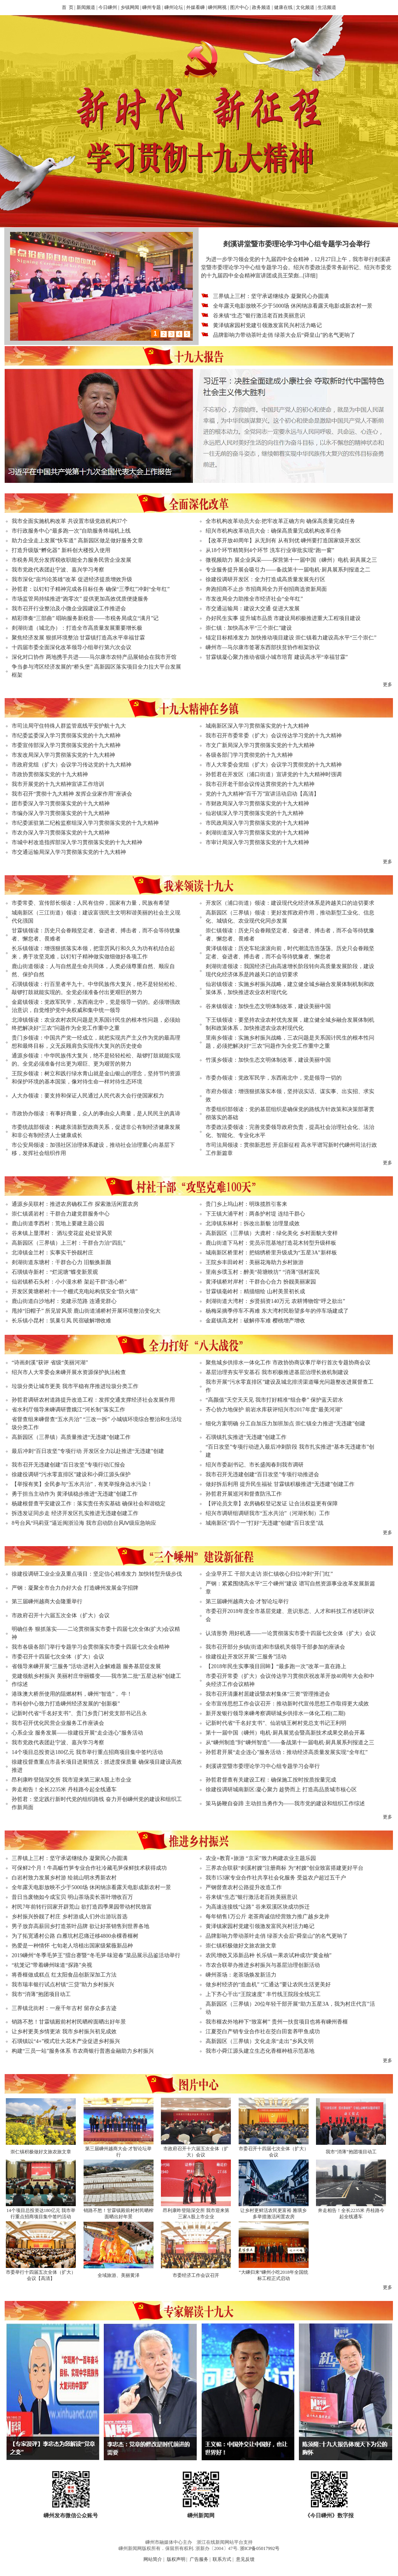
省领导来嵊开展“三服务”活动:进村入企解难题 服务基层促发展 (86, 1666)
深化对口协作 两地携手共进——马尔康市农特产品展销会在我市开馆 (94, 657)
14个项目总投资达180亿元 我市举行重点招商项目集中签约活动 (87, 1752)
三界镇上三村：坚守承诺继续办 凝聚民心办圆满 (271, 296)
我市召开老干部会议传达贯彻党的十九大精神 (260, 784)
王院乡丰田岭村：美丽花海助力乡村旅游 (255, 1262)
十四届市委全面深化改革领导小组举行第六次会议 (71, 647)
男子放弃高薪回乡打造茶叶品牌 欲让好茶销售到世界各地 (80, 1926)
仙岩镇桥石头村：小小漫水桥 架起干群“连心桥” (69, 1282)
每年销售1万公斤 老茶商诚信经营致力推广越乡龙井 (268, 1916)
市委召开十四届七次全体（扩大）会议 (58, 1657)
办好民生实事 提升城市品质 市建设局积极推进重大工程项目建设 (283, 618)
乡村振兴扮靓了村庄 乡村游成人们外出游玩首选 (69, 1916)
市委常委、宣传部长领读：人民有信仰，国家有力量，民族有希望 (90, 903)
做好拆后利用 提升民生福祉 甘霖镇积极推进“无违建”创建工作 (280, 1484)
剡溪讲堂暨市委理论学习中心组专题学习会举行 (263, 1766)
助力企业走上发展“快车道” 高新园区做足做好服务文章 (77, 540)
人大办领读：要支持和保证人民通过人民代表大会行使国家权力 (88, 1096)
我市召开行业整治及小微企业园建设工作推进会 (69, 608)
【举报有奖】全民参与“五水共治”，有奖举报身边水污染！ (82, 1484)
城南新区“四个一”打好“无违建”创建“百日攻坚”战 (264, 1523)
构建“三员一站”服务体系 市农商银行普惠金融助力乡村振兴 (83, 2051)
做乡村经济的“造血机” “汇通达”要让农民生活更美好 (268, 1984)
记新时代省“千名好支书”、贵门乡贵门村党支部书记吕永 (79, 1713)
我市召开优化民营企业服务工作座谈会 (58, 1723)
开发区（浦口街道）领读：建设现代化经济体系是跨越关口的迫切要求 (290, 903)
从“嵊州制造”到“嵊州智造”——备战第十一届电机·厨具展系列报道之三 (290, 1742)
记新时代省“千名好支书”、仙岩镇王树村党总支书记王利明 (276, 1723)
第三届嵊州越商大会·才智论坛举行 (247, 1601)
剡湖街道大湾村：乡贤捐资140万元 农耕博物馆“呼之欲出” (275, 1301)
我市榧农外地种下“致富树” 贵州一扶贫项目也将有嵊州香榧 (277, 2022)
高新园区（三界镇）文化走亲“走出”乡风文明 (260, 2041)
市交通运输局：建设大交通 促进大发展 (253, 608)
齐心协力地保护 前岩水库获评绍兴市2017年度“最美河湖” (274, 1410)
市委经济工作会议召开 (196, 2275)
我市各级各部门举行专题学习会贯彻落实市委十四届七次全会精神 (90, 1647)
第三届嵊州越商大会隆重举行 (47, 1601)
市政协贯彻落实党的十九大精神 (50, 774)
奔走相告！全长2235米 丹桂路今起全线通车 (64, 1789)
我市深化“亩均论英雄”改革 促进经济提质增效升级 (72, 579)
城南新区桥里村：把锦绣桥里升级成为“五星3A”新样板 (271, 1253)
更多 (387, 684)
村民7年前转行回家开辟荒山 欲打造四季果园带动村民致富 (82, 1907)
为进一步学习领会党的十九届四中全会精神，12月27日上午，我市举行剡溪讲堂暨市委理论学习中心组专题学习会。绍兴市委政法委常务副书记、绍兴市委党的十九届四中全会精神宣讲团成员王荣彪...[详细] (296, 267)
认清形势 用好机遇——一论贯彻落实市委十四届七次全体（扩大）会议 (291, 1633)
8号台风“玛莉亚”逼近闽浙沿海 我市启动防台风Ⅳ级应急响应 (84, 1523)
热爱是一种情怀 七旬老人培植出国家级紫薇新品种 (72, 1946)
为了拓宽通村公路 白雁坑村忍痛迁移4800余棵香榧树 (75, 1936)
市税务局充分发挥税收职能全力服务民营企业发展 (71, 560)
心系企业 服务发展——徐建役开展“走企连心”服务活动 (77, 1733)
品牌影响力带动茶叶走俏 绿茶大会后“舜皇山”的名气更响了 (284, 335)
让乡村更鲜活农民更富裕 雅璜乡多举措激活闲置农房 (273, 2213)
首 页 (67, 7)
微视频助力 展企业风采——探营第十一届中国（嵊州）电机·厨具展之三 (291, 560)
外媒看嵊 (195, 7)
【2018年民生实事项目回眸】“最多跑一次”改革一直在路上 (276, 1666)
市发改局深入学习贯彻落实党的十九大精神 (63, 755)
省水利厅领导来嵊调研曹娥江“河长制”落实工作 (68, 1410)
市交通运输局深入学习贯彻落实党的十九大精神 (69, 852)
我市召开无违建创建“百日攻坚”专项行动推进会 (262, 1474)
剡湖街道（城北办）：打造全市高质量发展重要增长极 (77, 628)
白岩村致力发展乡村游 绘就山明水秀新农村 (64, 1878)
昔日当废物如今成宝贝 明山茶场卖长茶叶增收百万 (72, 1897)
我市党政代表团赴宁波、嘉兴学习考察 (58, 570)
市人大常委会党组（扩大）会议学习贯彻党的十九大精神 (274, 765)
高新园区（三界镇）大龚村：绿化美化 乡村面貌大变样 (272, 1233)
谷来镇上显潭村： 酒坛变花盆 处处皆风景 (62, 1233)
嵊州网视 (217, 7)
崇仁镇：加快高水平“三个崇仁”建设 (249, 628)
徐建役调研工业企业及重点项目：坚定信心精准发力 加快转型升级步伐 (97, 1574)
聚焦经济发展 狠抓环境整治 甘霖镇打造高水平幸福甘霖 (78, 638)
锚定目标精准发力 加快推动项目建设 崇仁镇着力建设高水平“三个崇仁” (291, 638)
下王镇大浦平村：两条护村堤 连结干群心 (255, 1214)
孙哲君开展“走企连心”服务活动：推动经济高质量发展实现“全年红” (287, 1752)
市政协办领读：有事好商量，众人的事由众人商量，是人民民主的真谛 (96, 1113)
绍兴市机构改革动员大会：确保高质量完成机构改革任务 (274, 531)
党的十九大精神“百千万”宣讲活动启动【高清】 (262, 794)
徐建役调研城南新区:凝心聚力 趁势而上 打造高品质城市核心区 (281, 1789)
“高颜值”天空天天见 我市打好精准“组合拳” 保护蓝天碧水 (274, 1400)
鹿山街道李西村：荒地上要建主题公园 (58, 1223)
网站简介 (152, 2559)
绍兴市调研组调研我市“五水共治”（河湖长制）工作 (268, 1513)
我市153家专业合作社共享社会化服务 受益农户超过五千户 (276, 1878)
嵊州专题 (151, 7)
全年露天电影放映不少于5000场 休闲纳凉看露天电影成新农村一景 (292, 306)
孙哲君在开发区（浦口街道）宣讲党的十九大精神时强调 (274, 774)
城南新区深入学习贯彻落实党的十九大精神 (257, 726)
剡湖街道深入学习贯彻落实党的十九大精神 (257, 833)
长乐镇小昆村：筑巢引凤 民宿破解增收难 (61, 1321)
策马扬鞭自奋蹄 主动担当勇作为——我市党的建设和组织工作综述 (285, 1803)
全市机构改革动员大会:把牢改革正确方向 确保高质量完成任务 (280, 521)
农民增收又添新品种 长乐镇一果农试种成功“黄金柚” (269, 1955)
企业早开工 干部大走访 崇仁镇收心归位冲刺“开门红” (269, 1574)
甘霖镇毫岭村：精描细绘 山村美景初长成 (255, 1291)
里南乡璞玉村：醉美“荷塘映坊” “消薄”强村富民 (263, 1272)
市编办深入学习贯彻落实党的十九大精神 (61, 813)
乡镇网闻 (129, 7)
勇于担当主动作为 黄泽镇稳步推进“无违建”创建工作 (75, 1494)
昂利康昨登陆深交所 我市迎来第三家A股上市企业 (71, 1780)
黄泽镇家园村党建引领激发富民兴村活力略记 (267, 325)
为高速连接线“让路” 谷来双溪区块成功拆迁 (258, 1907)
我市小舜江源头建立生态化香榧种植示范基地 (260, 2051)
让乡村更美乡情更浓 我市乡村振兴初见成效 (64, 2031)
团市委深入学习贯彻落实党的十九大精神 (61, 803)
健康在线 (283, 7)
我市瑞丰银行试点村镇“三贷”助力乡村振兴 (63, 1984)
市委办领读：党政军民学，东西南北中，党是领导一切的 (274, 1078)
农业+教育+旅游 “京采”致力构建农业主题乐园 (261, 1858)
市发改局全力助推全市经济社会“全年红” (254, 599)
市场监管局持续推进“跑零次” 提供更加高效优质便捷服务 (80, 599)
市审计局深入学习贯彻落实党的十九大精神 (257, 842)
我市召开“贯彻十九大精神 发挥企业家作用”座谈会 (72, 794)
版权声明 (176, 2559)
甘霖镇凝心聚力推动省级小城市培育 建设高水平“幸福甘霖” (277, 657)
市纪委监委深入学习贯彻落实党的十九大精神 (66, 735)
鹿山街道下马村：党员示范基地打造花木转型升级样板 (271, 1243)
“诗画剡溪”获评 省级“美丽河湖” (50, 1363)
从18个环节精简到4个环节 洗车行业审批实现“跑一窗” (270, 550)
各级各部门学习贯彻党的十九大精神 (249, 755)
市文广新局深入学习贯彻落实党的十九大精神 (260, 745)
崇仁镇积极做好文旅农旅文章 (241, 1946)
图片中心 (239, 7)
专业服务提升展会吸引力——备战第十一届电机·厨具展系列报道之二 (288, 570)
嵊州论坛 (173, 7)
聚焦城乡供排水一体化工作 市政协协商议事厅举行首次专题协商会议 (288, 1363)
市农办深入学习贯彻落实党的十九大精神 (61, 833)
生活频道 (327, 7)
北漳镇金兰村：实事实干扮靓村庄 (52, 1253)
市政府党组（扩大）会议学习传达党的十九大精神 (71, 765)
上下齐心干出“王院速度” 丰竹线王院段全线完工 (263, 1994)
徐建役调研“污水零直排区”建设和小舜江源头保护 (71, 1474)
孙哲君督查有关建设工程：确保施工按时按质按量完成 (271, 1780)
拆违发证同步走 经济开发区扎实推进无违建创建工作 (75, 1513)
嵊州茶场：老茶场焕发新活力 (241, 1975)
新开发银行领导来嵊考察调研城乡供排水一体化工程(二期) (275, 1713)
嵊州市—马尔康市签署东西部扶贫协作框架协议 (263, 647)
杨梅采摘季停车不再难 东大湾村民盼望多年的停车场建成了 (277, 1311)
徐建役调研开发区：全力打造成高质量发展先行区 (265, 579)
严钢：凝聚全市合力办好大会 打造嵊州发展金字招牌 (75, 1588)
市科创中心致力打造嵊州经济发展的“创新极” (66, 1704)
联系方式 (222, 2559)
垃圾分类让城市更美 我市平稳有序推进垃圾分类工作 (75, 1386)
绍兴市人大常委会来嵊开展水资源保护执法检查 (69, 1372)
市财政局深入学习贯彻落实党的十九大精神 (257, 803)
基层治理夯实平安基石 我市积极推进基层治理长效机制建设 (277, 1372)
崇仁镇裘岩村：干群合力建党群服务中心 (61, 1214)
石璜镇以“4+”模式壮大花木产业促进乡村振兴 (66, 2041)
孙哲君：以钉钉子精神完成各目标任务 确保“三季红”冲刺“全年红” (90, 589)
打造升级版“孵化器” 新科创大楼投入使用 (61, 550)
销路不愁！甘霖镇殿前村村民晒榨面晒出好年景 (69, 2022)
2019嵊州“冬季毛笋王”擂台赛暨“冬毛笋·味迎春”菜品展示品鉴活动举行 (96, 1955)
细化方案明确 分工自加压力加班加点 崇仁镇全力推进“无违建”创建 (285, 1423)
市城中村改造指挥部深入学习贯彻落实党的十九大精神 (77, 842)
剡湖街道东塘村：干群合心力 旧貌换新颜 (61, 1262)
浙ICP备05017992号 (260, 2548)
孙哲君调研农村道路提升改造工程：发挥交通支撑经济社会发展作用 (93, 1400)
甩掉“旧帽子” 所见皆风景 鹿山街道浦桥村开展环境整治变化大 (86, 1311)
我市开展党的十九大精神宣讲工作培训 (58, 784)
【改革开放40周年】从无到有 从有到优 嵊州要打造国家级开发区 (283, 540)
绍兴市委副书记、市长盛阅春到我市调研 (255, 1465)
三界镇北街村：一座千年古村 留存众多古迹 (64, 2008)
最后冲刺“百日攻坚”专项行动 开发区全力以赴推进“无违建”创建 (88, 1451)
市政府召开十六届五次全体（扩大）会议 (61, 1615)
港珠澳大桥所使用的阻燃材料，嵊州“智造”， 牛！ (72, 1694)
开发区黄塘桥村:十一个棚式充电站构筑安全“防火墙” (75, 1291)
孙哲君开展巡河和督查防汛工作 (244, 1494)
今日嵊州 (107, 7)
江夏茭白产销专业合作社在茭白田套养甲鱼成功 (263, 2031)
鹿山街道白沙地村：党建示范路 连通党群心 (64, 1301)
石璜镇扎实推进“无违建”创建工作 (246, 1437)
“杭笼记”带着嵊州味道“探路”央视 (52, 1965)
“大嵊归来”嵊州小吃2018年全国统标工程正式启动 (273, 2275)
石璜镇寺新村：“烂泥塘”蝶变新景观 (55, 1272)
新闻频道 (86, 7)
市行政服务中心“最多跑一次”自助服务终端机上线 (71, 531)
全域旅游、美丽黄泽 (119, 2275)
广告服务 (199, 2559)
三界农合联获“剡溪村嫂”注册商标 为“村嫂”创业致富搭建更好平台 (284, 1868)
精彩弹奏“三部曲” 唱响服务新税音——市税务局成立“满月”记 (85, 618)
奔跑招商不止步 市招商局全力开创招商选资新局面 (266, 589)
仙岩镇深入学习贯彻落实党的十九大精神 (255, 813)
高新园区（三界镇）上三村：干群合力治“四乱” (68, 1243)
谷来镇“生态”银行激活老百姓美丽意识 (259, 316)
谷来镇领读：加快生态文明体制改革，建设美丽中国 (268, 1006)
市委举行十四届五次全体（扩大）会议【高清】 (41, 2275)
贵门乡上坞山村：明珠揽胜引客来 (246, 1204)
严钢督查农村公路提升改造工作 (244, 1887)
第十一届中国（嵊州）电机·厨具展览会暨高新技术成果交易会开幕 (285, 1733)
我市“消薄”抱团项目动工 (41, 1994)
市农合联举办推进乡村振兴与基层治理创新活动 (263, 1965)
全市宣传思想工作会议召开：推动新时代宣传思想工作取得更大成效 (287, 1704)
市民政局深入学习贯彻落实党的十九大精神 (257, 823)
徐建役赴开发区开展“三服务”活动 (246, 1657)
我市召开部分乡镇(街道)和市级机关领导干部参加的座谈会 (275, 1647)
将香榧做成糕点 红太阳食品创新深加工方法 (64, 1975)
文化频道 (305, 7)
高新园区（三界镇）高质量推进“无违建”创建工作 (71, 1437)
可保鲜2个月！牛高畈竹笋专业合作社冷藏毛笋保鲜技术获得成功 (89, 1868)
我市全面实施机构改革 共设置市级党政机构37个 (69, 521)
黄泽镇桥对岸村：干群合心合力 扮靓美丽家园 (261, 1282)
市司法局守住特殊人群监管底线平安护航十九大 (69, 726)
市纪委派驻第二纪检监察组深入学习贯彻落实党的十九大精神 (85, 823)
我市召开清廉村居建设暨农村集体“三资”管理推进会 (268, 1694)
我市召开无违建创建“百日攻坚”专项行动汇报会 (68, 1465)
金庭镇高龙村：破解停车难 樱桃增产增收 (255, 1321)
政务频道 (261, 7)
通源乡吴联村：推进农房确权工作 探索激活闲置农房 (75, 1204)
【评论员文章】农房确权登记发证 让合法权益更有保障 (272, 1504)
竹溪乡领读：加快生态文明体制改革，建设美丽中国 (268, 1060)
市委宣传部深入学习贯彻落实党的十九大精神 (66, 745)
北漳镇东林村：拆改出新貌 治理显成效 (253, 1223)
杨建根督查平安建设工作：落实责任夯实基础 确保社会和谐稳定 (89, 1504)
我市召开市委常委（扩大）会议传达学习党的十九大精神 (274, 735)
